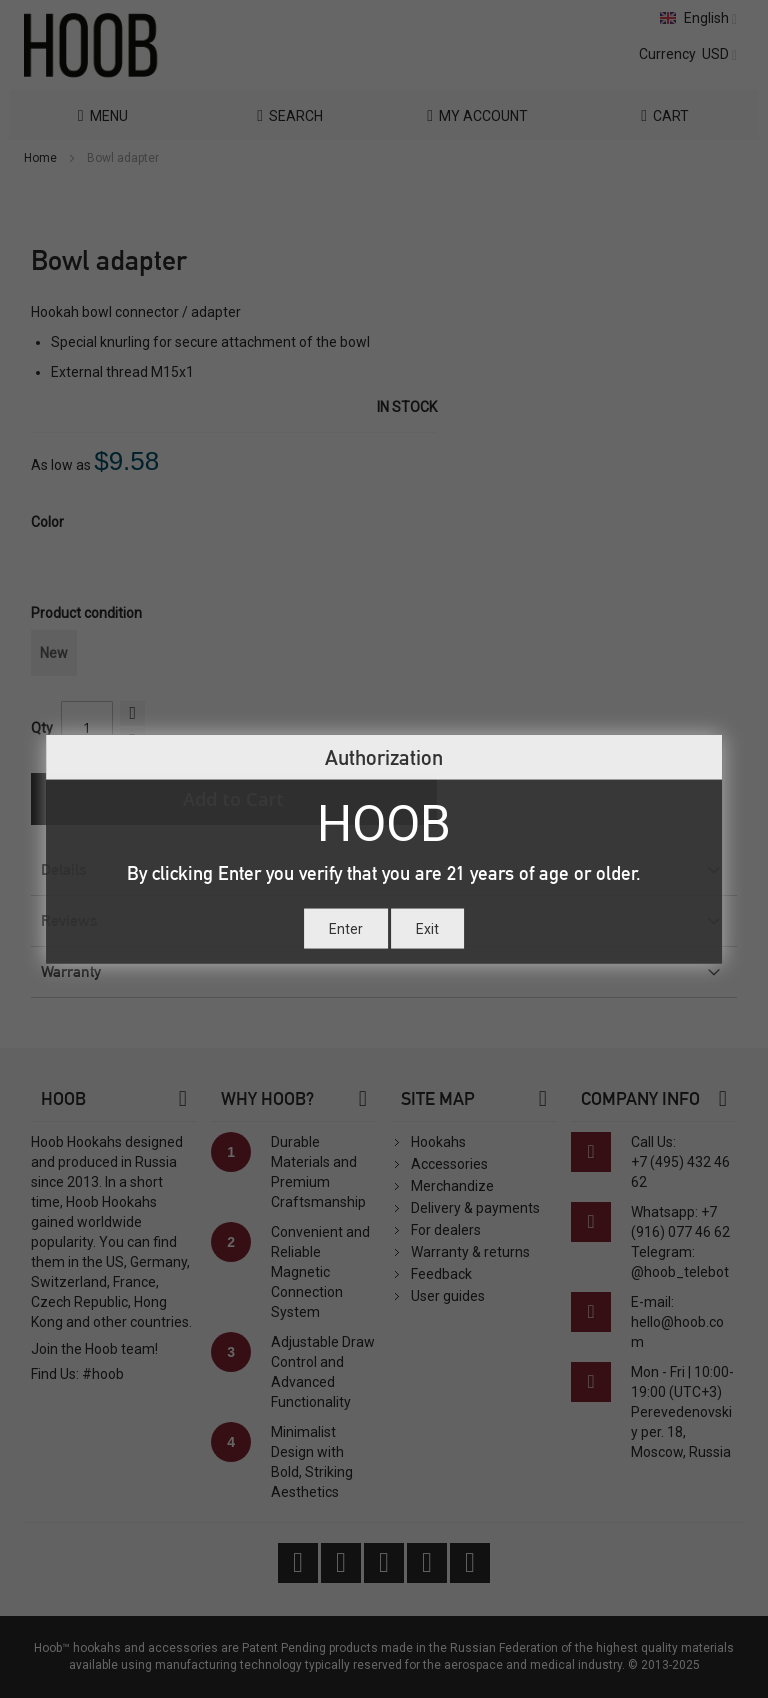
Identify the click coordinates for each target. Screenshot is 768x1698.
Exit (427, 928)
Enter (346, 928)
